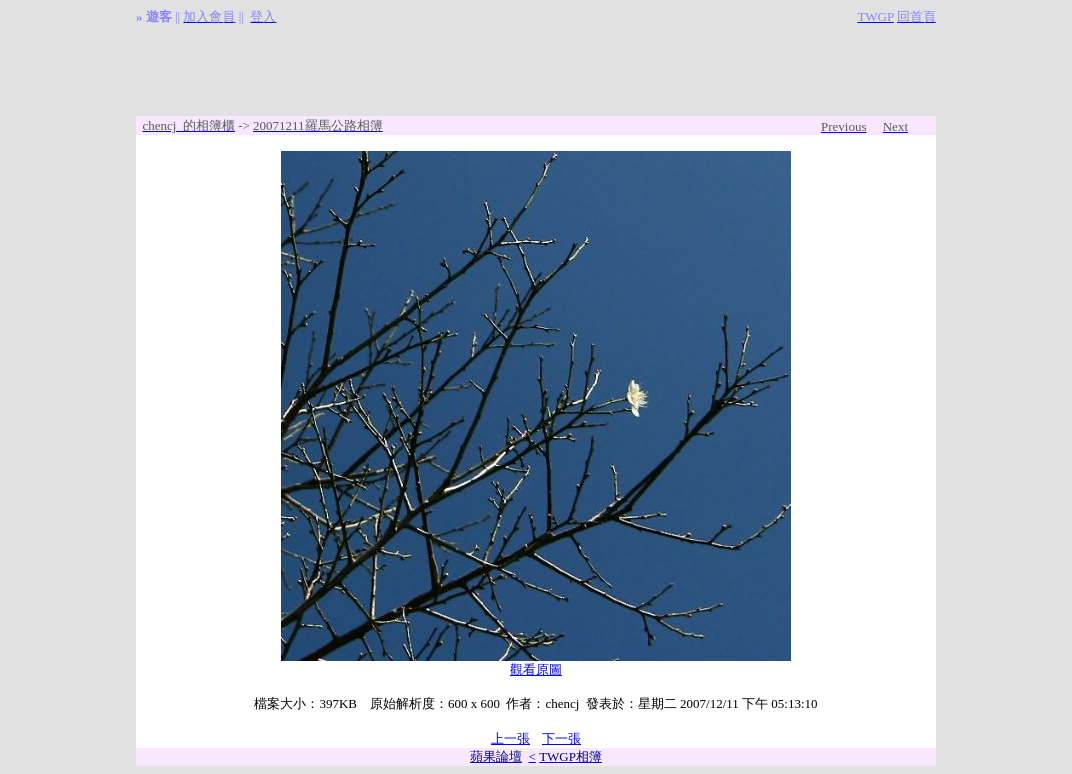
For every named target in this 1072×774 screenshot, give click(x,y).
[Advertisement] (536, 71)
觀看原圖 (536, 669)
